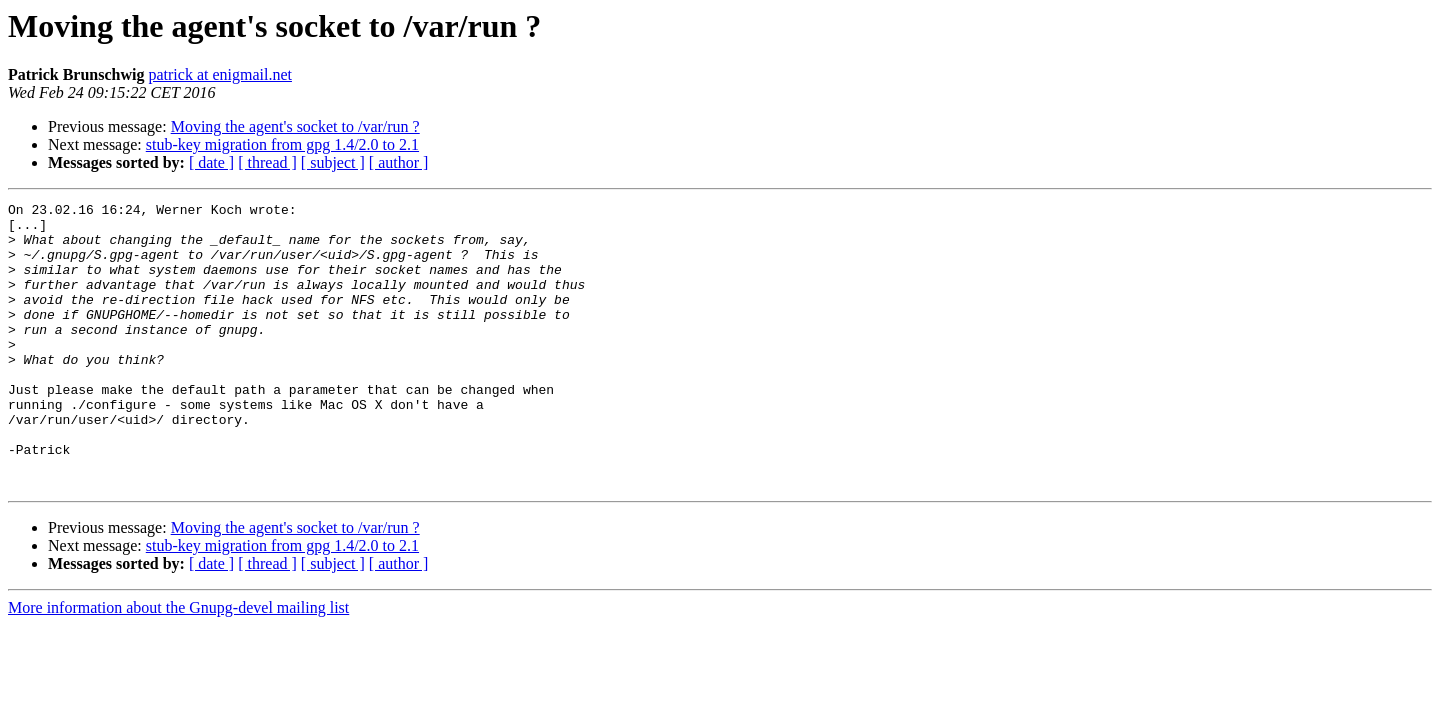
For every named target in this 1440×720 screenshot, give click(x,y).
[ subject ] (333, 162)
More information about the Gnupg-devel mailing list (178, 664)
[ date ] (211, 162)
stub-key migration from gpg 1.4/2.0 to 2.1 (282, 144)
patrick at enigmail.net (220, 74)
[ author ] (399, 162)
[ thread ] (267, 162)
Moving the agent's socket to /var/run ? (295, 126)
